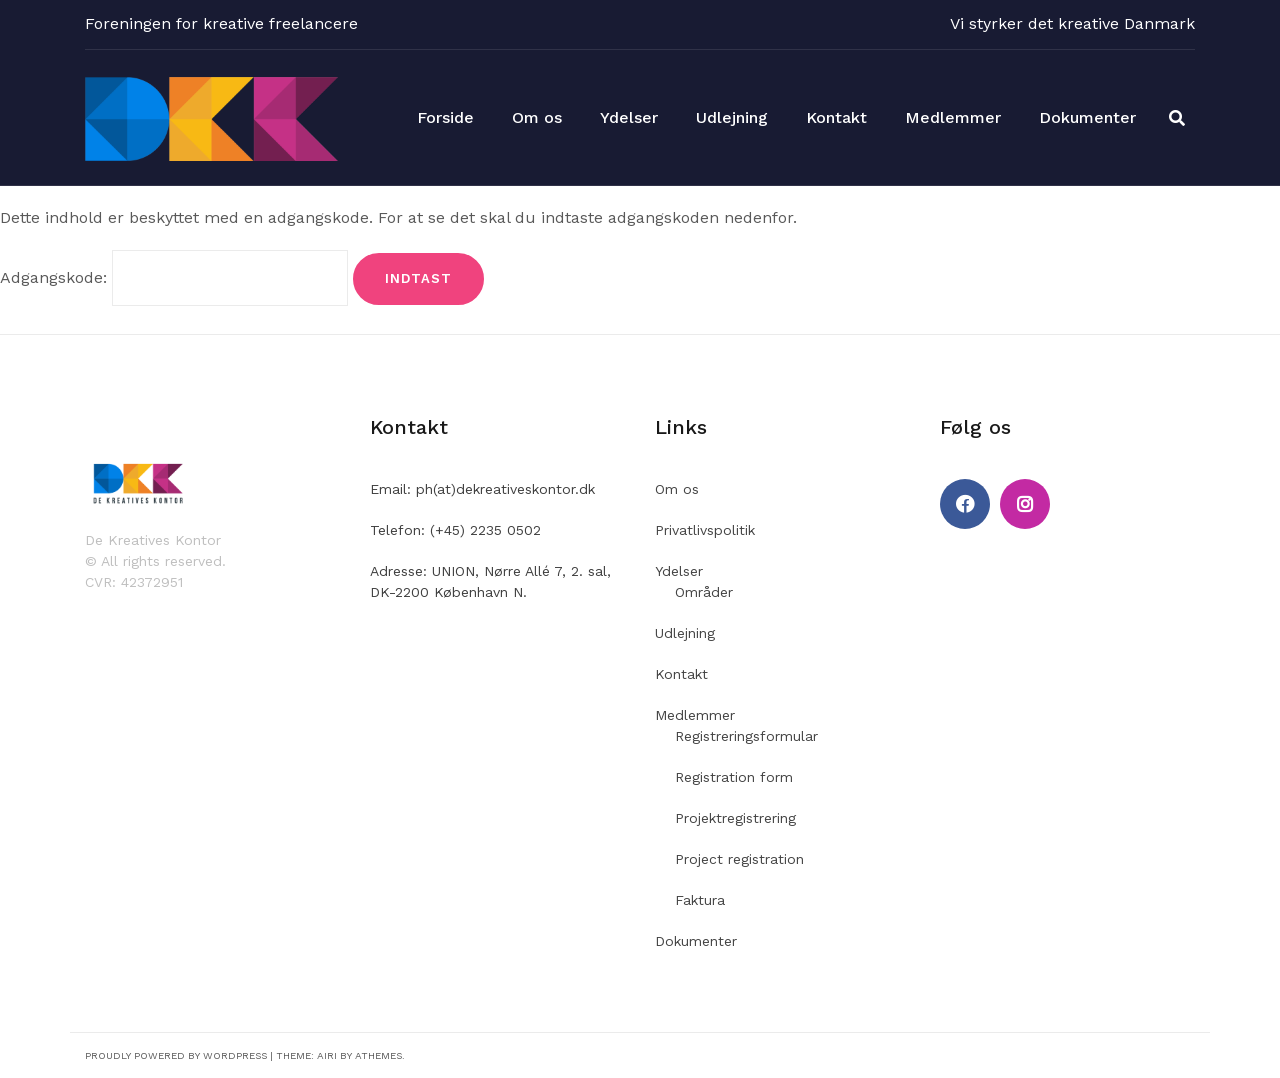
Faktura (700, 900)
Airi (327, 1055)
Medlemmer (953, 117)
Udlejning (732, 117)
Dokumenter (1087, 117)
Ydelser (629, 117)
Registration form (734, 777)
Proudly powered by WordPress (176, 1055)
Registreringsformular (746, 736)
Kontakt (836, 117)
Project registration (739, 859)
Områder (704, 592)
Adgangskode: (174, 278)
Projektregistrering (735, 818)
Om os (537, 117)
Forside (445, 117)
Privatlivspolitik (705, 530)
